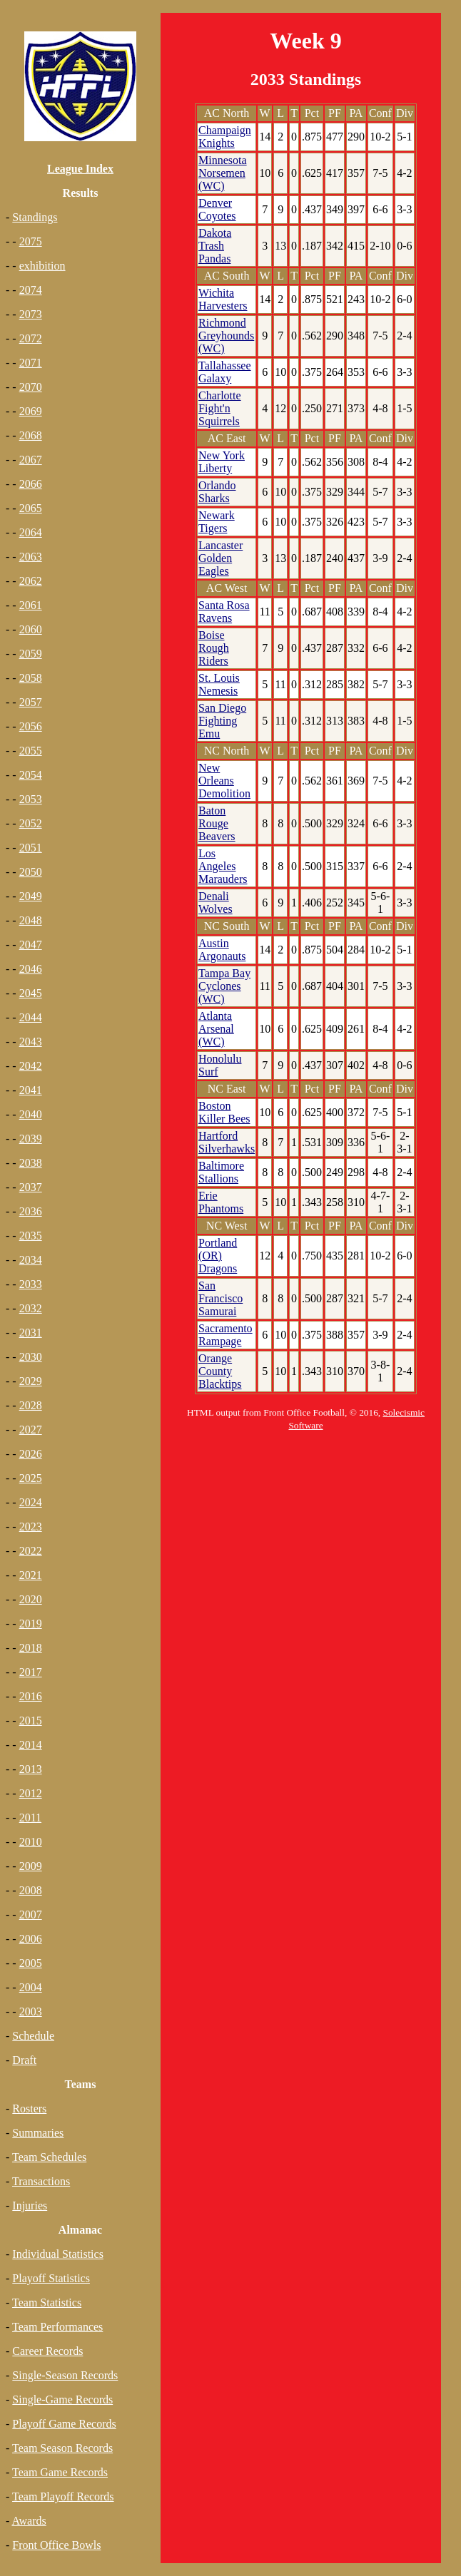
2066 (30, 484)
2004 (30, 1987)
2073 (30, 314)
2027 (30, 1430)
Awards (28, 2521)
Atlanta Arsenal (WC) (216, 1029)
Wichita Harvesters (222, 299)
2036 (30, 1211)
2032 (30, 1308)
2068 (30, 435)
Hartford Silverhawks (226, 1142)
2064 (30, 532)
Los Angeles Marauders (222, 866)
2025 (30, 1478)
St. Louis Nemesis (219, 684)
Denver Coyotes (216, 209)
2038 (30, 1163)
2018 (30, 1648)
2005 (30, 1963)
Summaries (38, 2133)
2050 (30, 872)
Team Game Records (60, 2472)
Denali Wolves (215, 902)
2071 (30, 363)
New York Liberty (221, 461)
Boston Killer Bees (224, 1112)
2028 (30, 1405)
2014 (30, 1745)
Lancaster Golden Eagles (220, 558)
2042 (30, 1066)
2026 (30, 1454)
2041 (30, 1090)
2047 (30, 945)
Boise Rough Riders (213, 648)
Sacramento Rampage (225, 1334)
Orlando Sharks (216, 491)
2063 (30, 557)
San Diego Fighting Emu (222, 721)
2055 (30, 751)
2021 (30, 1575)
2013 (30, 1769)
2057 (30, 702)
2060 (30, 629)
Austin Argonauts (221, 949)
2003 (30, 2011)
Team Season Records (62, 2448)
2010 (30, 1842)
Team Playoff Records (63, 2496)
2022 (30, 1551)
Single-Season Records (65, 2375)
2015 (30, 1720)
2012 (30, 1793)
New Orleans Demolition (224, 780)
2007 (30, 1914)
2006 (30, 1939)
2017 (30, 1672)
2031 (30, 1333)
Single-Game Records (62, 2399)
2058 (30, 678)
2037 (30, 1187)
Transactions (41, 2181)
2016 (30, 1696)
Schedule (33, 2036)
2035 (30, 1236)
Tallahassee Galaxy (224, 371)
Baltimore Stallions (221, 1172)
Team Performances (57, 2327)
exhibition (42, 266)
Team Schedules (49, 2157)
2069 (30, 411)
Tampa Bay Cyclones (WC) (224, 986)
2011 (30, 1817)
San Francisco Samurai (220, 1298)
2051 (30, 848)
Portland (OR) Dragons (217, 1255)
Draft (24, 2060)
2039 (30, 1139)
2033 (30, 1284)
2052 (30, 823)
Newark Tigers (216, 521)
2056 (30, 726)
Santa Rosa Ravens (224, 611)
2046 (30, 969)
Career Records (47, 2351)
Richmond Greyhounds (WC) (226, 335)
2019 (30, 1623)
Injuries (29, 2205)
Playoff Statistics (51, 2278)
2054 (30, 775)
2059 (30, 654)
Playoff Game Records (64, 2424)
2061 (30, 605)
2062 (30, 581)
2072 (30, 338)
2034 (30, 1260)
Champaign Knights (224, 136)
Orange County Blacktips (219, 1371)
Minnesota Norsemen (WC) (222, 173)
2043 (30, 1042)
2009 (30, 1866)
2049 (30, 896)
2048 (30, 920)
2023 (30, 1526)
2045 (30, 993)
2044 (30, 1017)
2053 (30, 799)
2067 (30, 460)
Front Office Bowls (56, 2545)
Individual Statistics (57, 2254)
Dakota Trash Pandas (214, 246)
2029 (30, 1381)
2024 (30, 1502)
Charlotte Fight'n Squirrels (219, 408)
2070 (30, 387)
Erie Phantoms (220, 1202)
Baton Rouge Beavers (216, 823)
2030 (30, 1357)
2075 (30, 241)
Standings (34, 217)
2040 (30, 1114)
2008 (30, 1890)
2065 (30, 508)
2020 (30, 1599)
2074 (30, 290)
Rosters (29, 2108)
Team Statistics (46, 2302)
